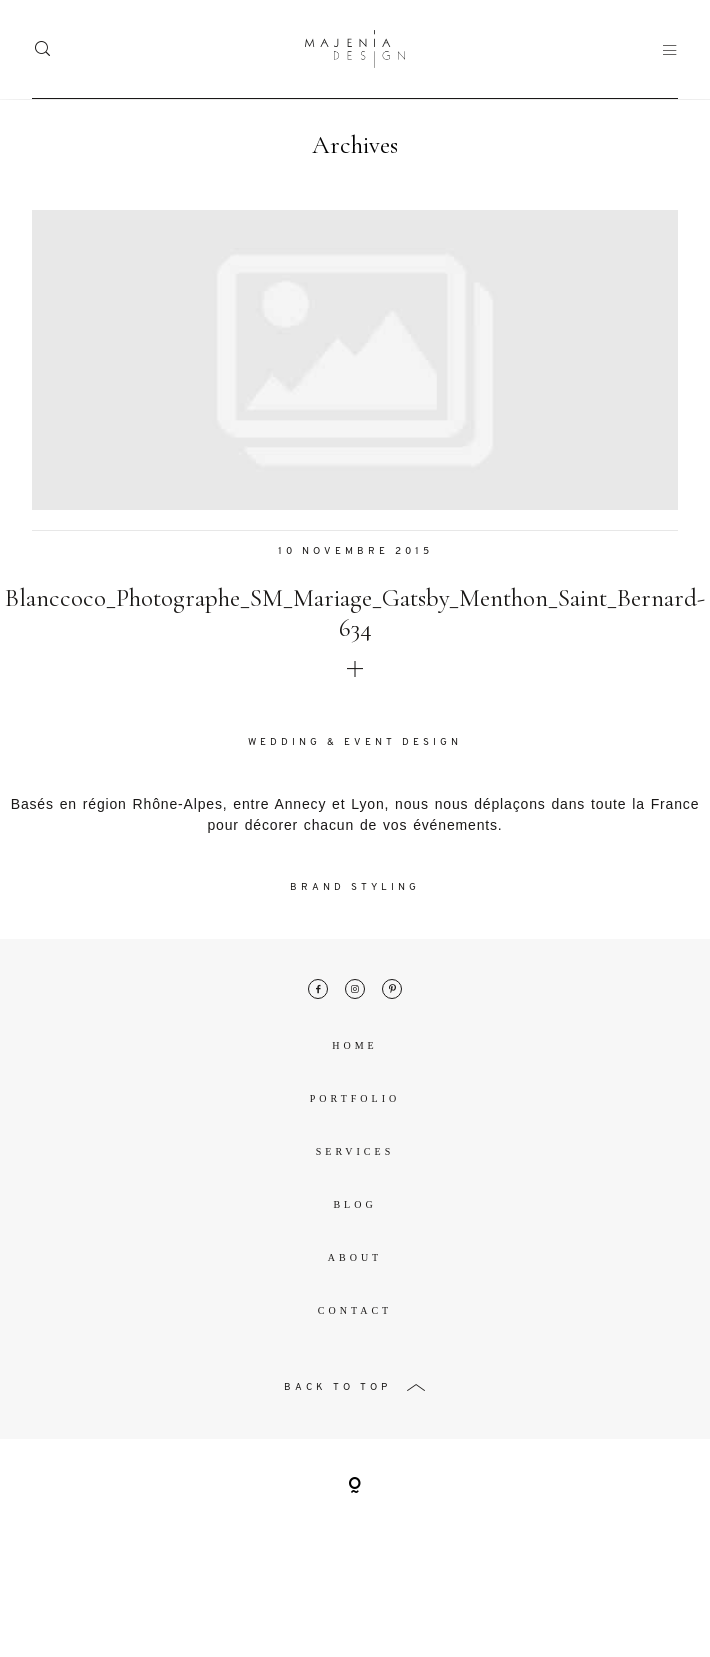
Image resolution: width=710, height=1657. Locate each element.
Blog (354, 1207)
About (355, 1260)
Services (355, 1154)
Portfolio (355, 1101)
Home (354, 1048)
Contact (355, 1313)
